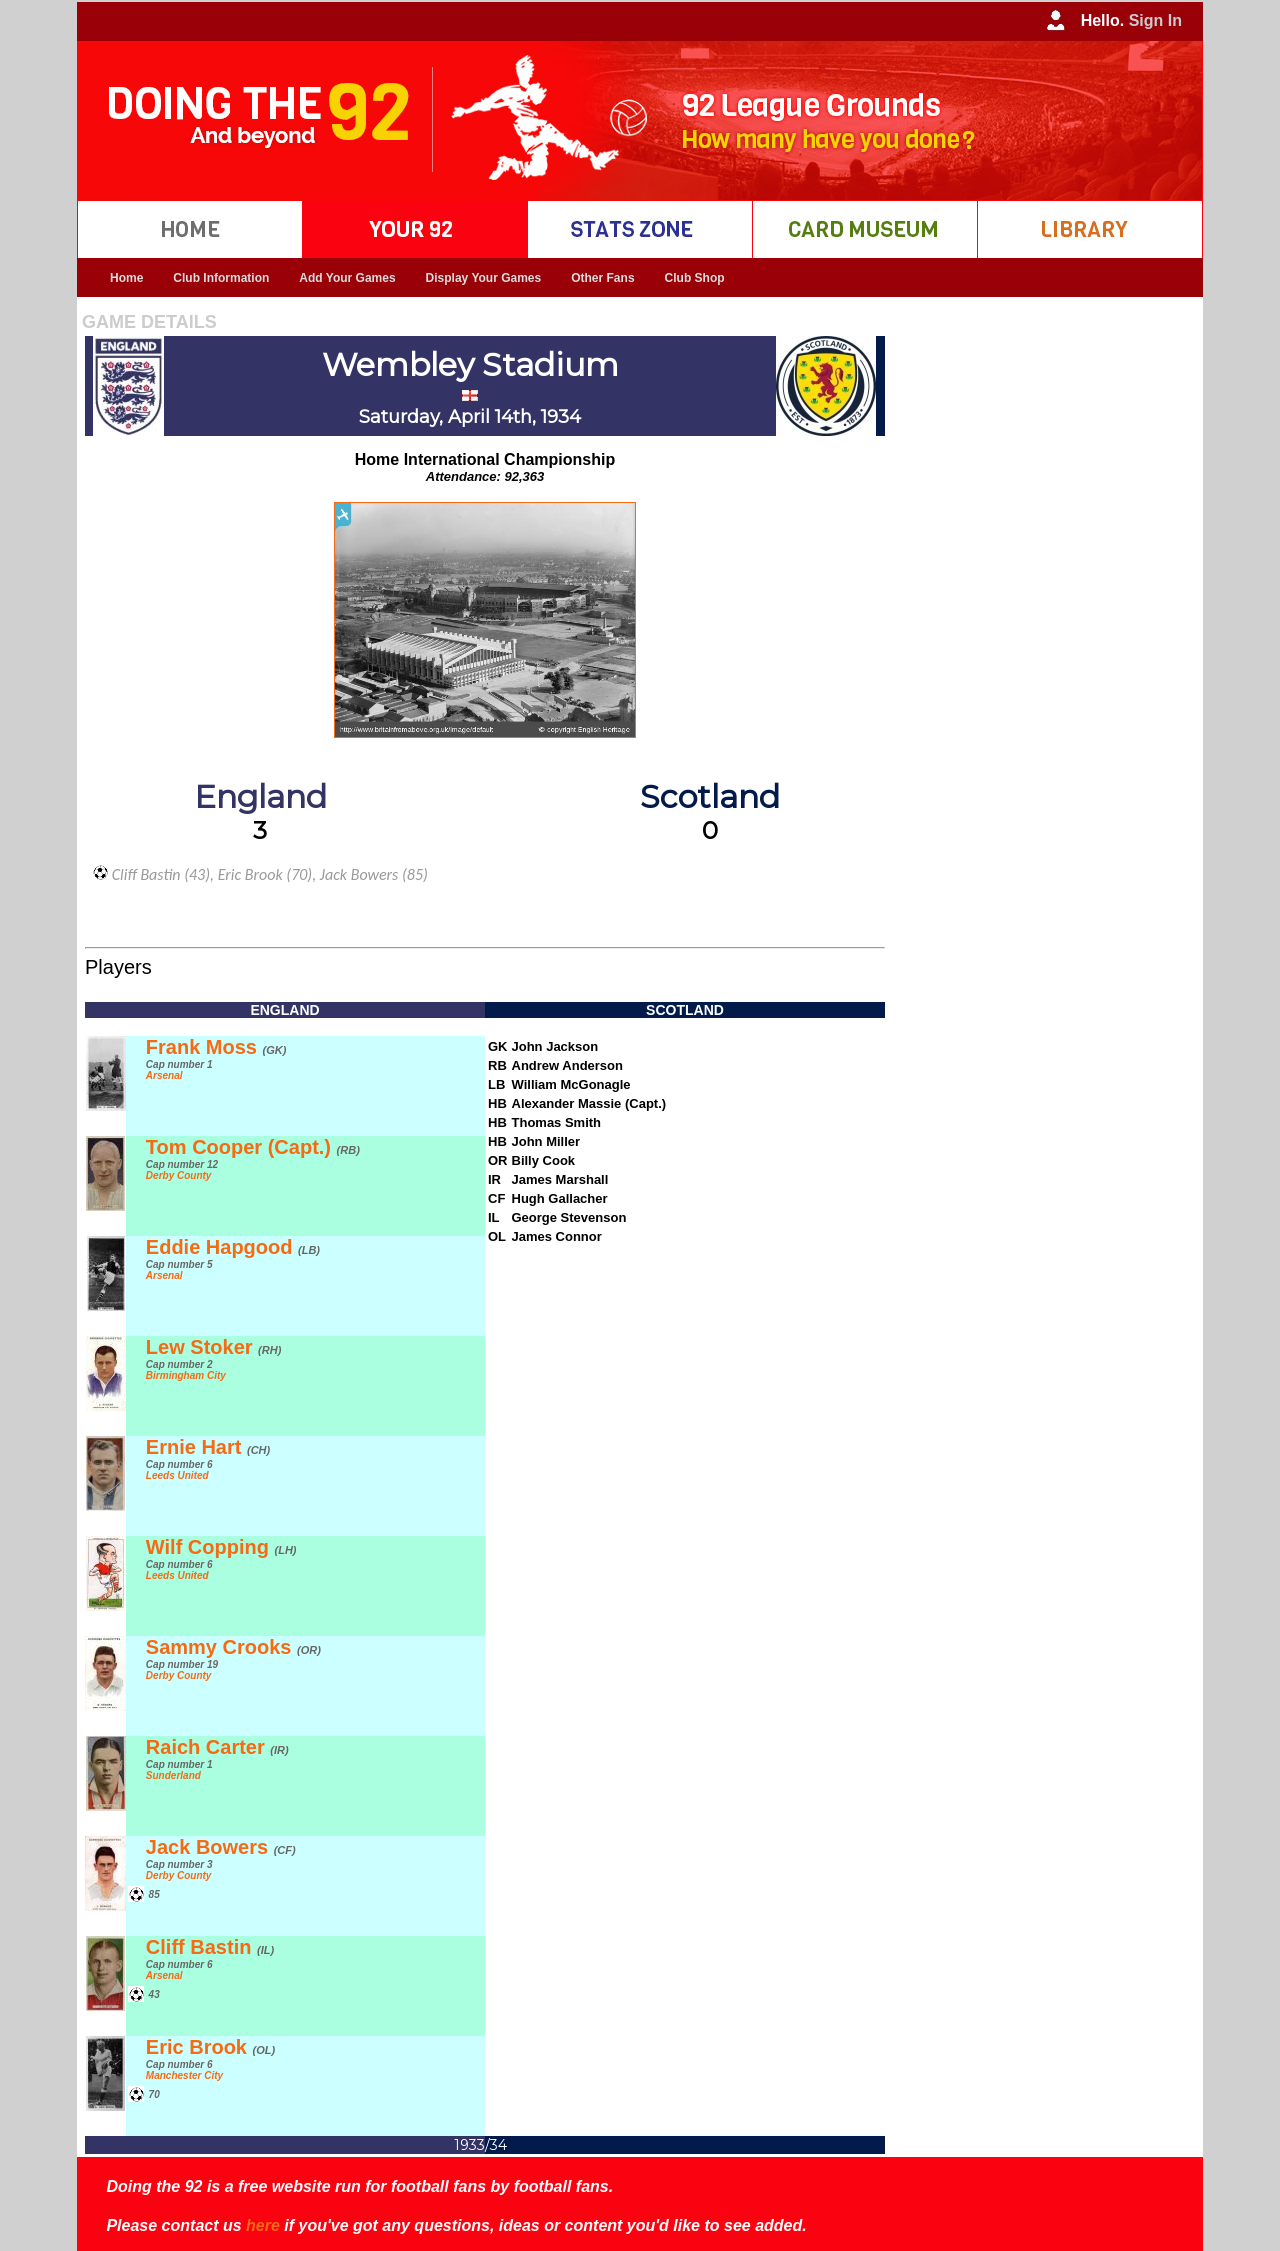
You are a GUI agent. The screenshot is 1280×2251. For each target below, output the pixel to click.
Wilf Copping (221, 1547)
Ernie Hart (208, 1447)
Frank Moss (216, 1047)
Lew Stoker (213, 1347)
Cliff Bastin (210, 1947)
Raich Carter (217, 1747)
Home (126, 278)
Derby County (179, 1175)
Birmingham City (186, 1375)
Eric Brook (210, 2047)
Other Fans (602, 278)
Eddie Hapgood (233, 1247)
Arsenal (164, 1075)
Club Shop (695, 278)
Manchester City (184, 2075)
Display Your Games (484, 278)
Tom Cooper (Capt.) (253, 1147)
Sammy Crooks (233, 1647)
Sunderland (173, 1775)
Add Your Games (347, 278)
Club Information (221, 278)
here (263, 2225)
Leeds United (177, 1475)
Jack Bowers (221, 1847)
